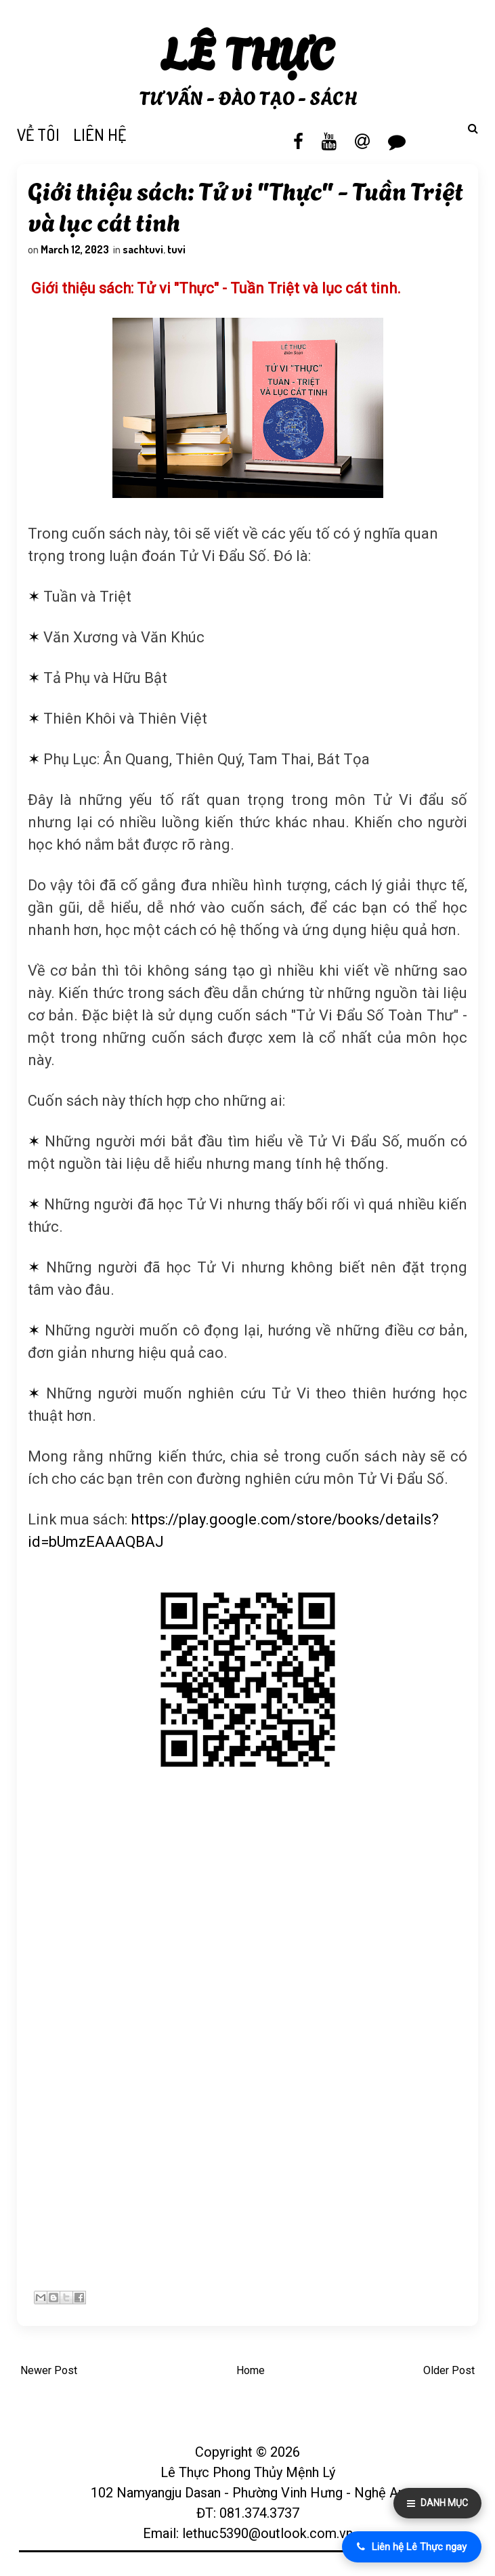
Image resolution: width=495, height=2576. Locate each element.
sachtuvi (145, 251)
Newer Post (48, 2374)
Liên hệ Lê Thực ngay (412, 2547)
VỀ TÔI (38, 134)
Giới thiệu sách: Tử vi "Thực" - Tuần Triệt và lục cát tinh (247, 207)
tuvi (178, 251)
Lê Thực (247, 50)
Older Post (449, 2374)
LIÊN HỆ (99, 134)
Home (250, 2374)
